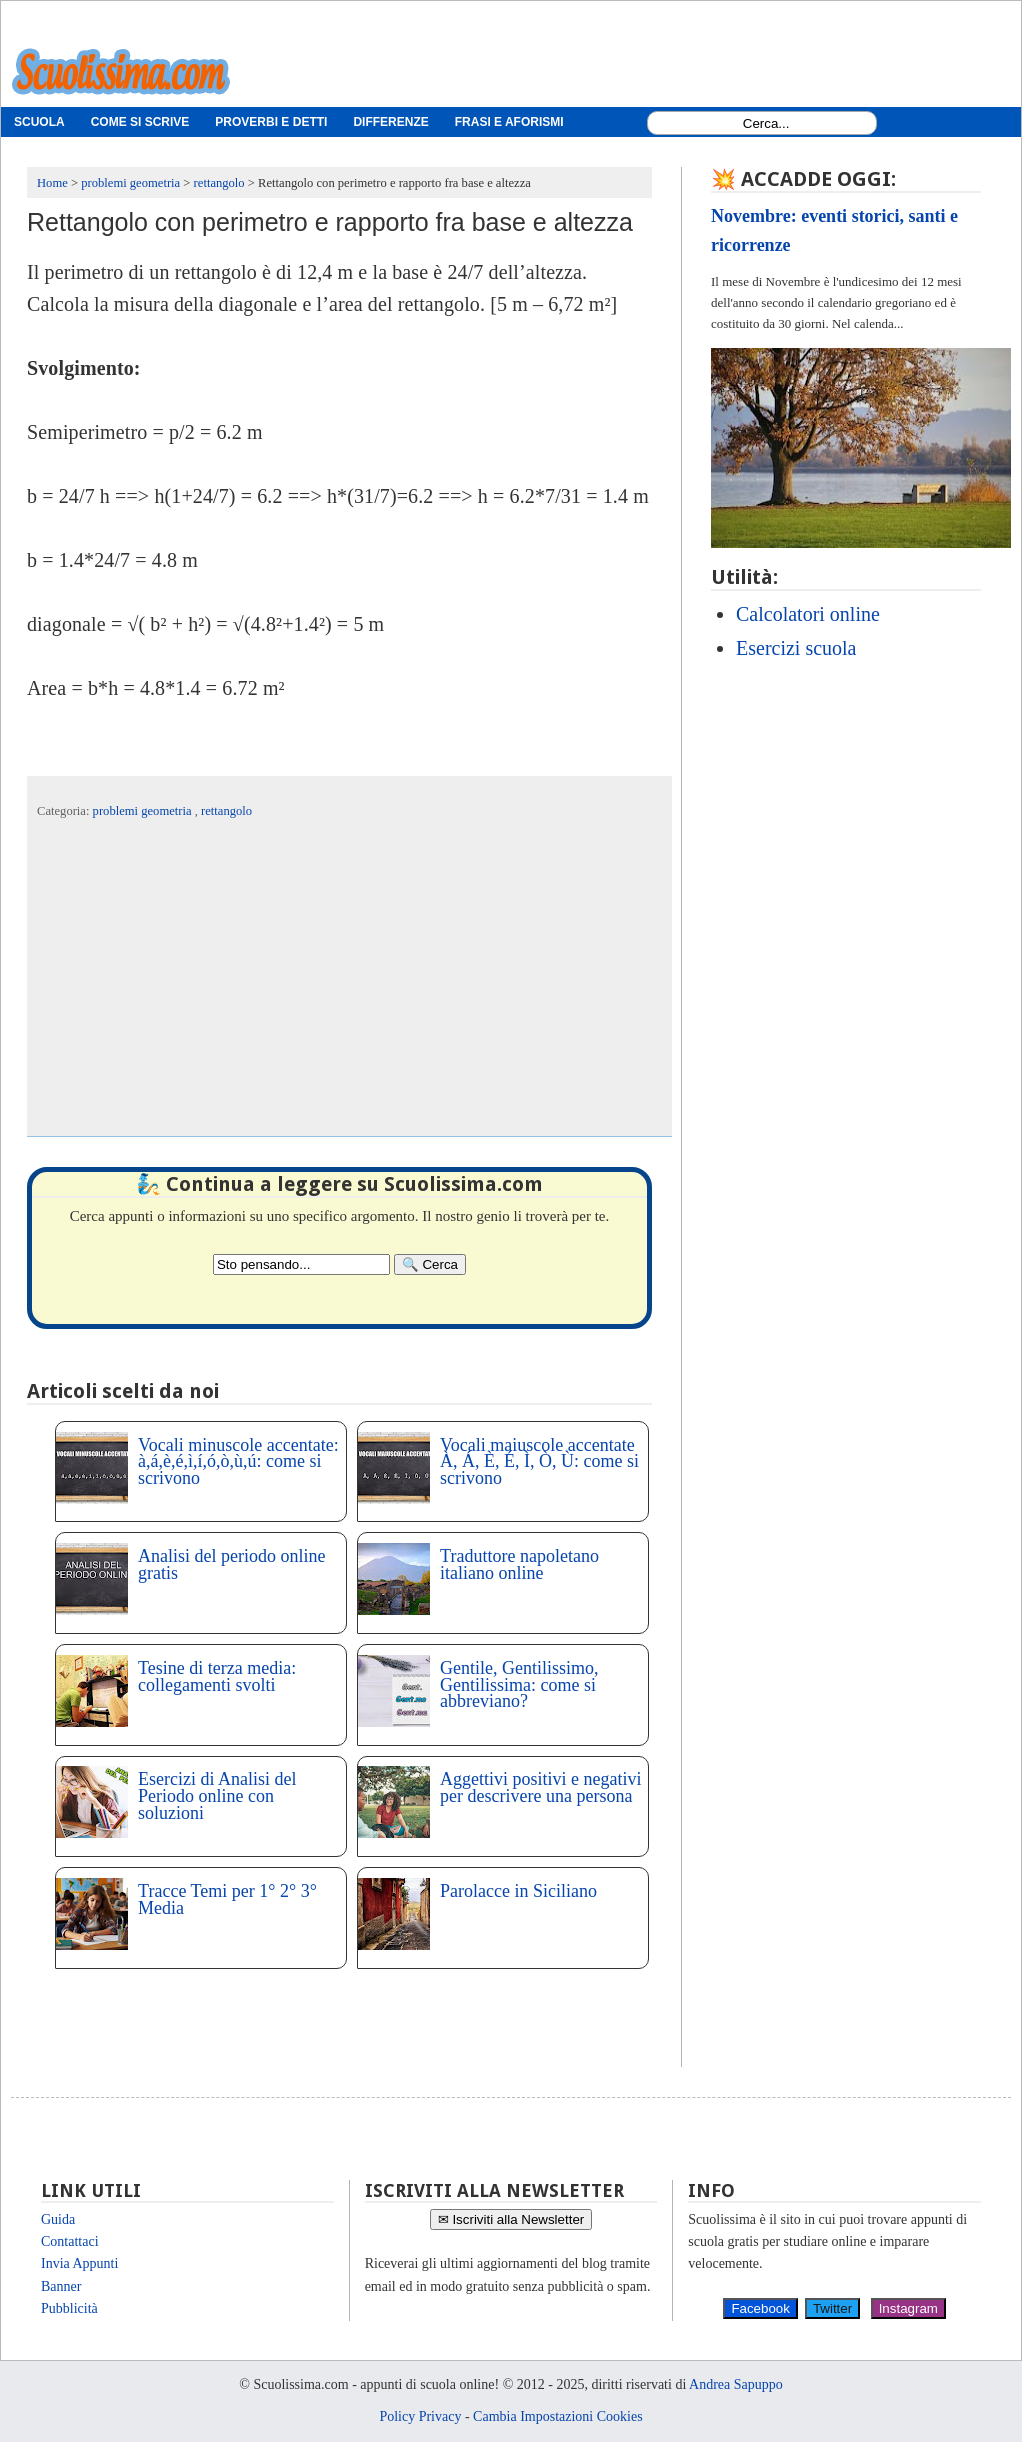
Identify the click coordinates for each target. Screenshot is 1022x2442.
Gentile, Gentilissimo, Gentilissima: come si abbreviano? (519, 1685)
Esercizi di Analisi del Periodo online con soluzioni (217, 1796)
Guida (58, 2219)
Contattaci (70, 2241)
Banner (61, 2286)
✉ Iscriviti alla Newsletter (511, 2219)
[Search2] (301, 1264)
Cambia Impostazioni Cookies (558, 2416)
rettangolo (226, 811)
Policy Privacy (420, 2416)
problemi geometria (144, 811)
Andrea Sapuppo (736, 2384)
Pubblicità (69, 2308)
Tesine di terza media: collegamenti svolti (217, 1676)
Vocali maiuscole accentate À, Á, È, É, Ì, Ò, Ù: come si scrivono (539, 1462)
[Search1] (766, 123)
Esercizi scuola (796, 648)
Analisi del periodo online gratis (231, 1564)
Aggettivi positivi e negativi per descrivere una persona (540, 1787)
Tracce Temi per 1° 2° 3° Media (227, 1899)
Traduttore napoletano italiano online (519, 1564)
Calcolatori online (808, 614)
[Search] (430, 1264)
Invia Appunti (79, 2263)
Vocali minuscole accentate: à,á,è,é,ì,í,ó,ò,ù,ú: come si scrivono (238, 1462)
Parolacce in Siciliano (518, 1891)
